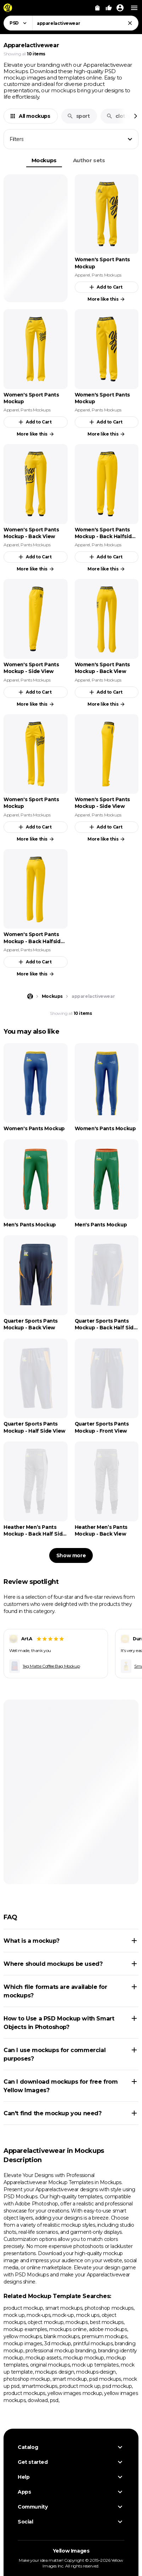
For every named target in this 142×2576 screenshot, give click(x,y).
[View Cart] (97, 8)
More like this (106, 299)
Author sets (89, 160)
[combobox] (85, 23)
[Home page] (30, 996)
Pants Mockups (106, 275)
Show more (71, 1555)
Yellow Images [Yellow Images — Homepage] (71, 2551)
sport (78, 116)
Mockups (44, 160)
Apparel (82, 275)
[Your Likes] (108, 8)
